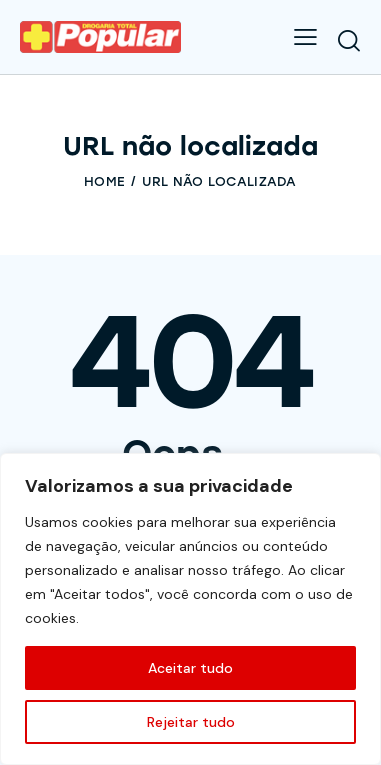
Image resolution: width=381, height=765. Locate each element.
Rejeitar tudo (191, 722)
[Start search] (349, 40)
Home (104, 181)
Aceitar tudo (190, 668)
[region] (190, 609)
